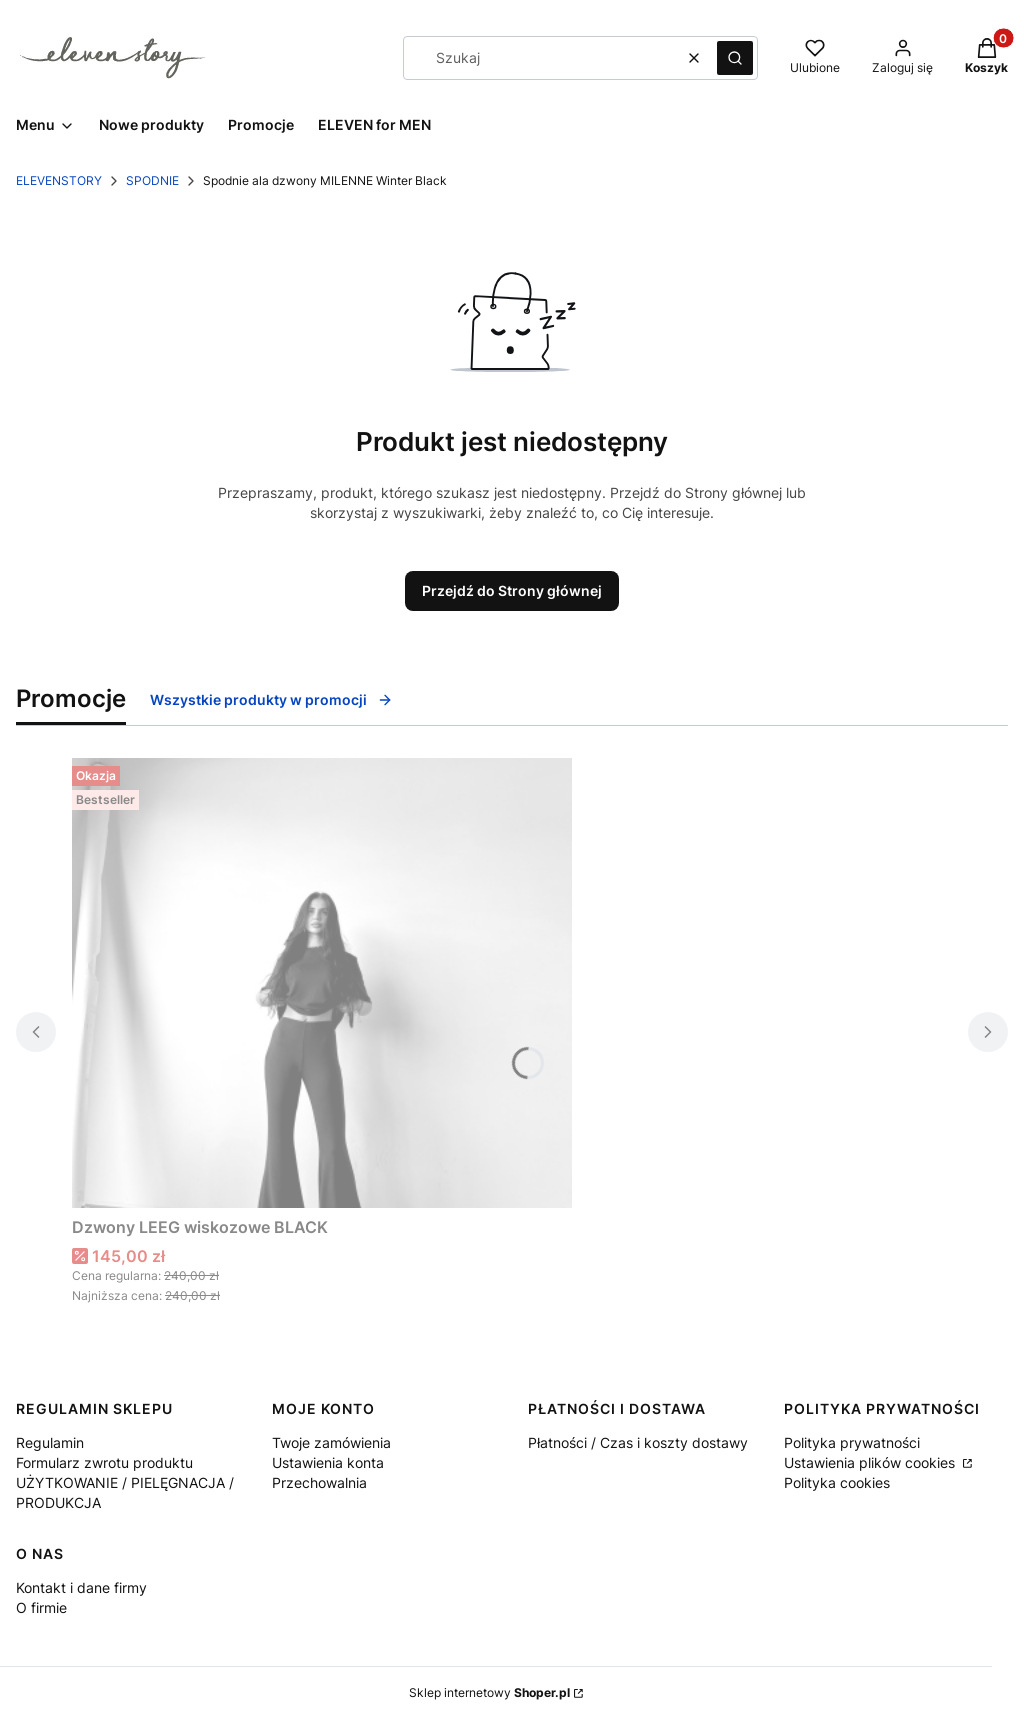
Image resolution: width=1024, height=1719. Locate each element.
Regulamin (50, 1442)
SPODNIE (152, 180)
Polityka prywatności (852, 1442)
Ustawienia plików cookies (871, 1462)
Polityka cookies (837, 1482)
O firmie (41, 1607)
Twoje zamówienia (331, 1442)
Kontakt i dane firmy (81, 1587)
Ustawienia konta (328, 1462)
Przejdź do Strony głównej (512, 590)
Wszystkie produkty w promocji (271, 699)
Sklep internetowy (489, 1692)
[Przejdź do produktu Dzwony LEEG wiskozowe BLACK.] (322, 983)
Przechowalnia (319, 1482)
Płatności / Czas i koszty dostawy (638, 1442)
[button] (735, 58)
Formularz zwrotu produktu (104, 1462)
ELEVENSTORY (59, 180)
